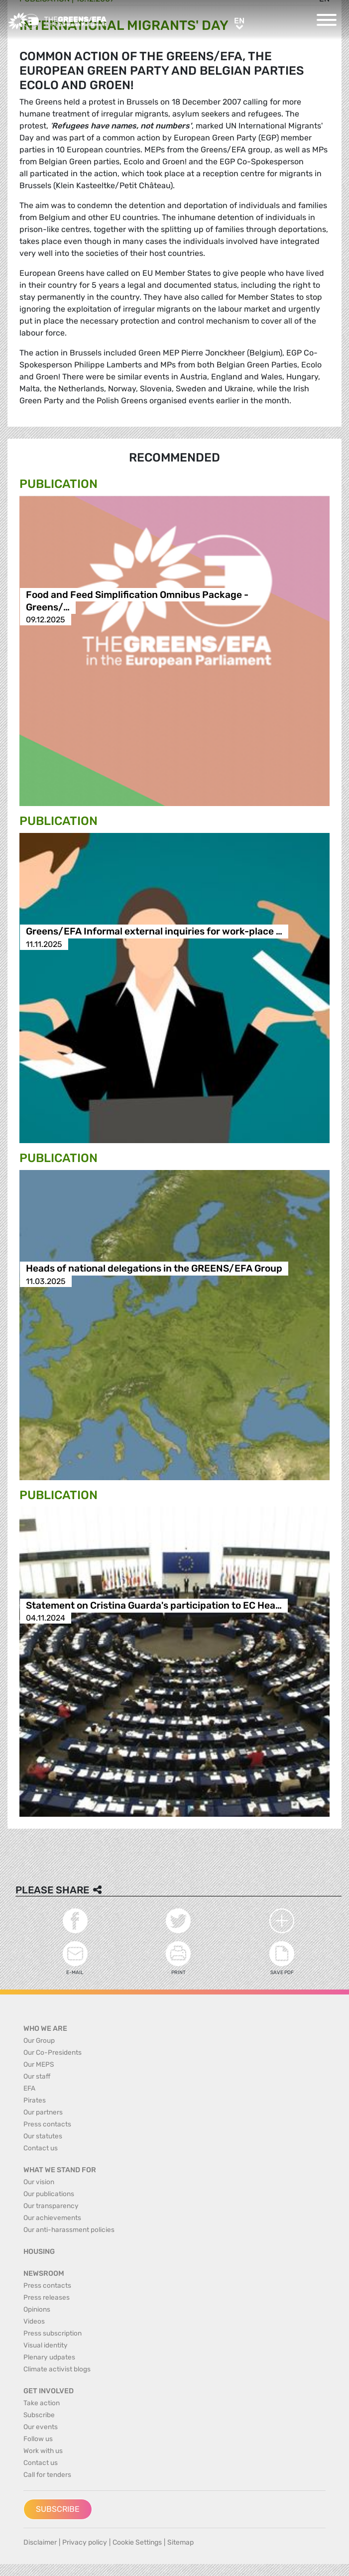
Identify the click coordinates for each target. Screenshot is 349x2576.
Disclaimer (40, 2542)
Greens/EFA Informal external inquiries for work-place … (154, 931)
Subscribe (58, 2509)
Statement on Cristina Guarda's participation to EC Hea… (154, 1605)
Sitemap (180, 2542)
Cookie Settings (137, 2542)
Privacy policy (84, 2542)
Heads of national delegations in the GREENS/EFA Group (154, 1269)
